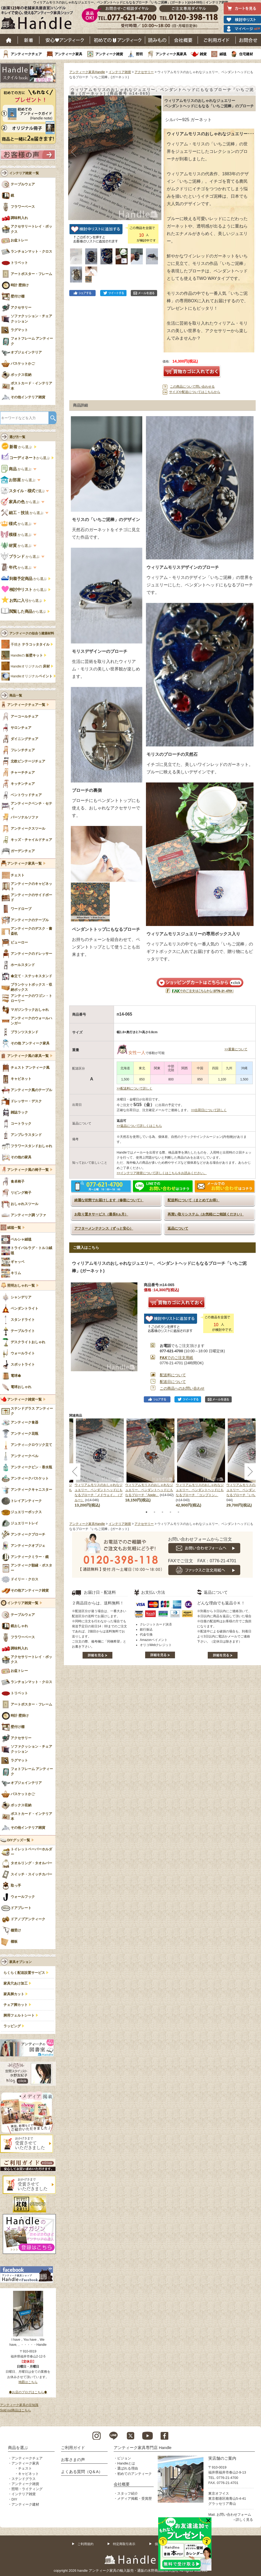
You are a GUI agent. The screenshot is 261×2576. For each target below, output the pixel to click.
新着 (28, 40)
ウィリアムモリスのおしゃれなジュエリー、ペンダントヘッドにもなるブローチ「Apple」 (149, 1490)
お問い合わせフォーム (234, 2515)
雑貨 (203, 54)
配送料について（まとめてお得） (193, 1200)
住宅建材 (246, 54)
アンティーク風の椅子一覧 (28, 1170)
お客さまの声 (73, 2459)
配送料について (173, 1375)
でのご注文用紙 (176, 1357)
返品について (178, 1228)
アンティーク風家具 (171, 54)
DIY (14, 2499)
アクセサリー (144, 72)
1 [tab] (146, 1512)
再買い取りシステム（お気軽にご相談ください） (206, 1214)
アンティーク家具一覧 (24, 863)
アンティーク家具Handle (87, 72)
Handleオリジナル (31, 676)
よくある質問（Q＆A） (82, 2471)
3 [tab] (162, 1512)
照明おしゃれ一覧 (21, 1285)
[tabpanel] (150, 1460)
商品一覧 (15, 695)
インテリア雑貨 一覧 (24, 173)
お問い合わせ (248, 40)
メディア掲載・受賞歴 (134, 2499)
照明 (139, 54)
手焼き (30, 644)
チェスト (25, 2468)
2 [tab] (154, 1512)
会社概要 (183, 40)
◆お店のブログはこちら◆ (28, 2392)
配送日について (173, 1382)
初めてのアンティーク (134, 2474)
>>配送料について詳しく (134, 1088)
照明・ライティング (27, 2489)
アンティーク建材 (25, 2504)
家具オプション (20, 1962)
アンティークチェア (26, 54)
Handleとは (126, 2463)
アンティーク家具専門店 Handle (143, 2447)
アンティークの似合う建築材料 (31, 633)
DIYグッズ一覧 (18, 1840)
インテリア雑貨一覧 (22, 1603)
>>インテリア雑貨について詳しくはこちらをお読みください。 (162, 1173)
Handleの (27, 655)
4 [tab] (170, 1512)
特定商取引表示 (124, 2544)
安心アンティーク (64, 40)
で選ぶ (23, 491)
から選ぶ (17, 446)
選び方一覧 (17, 437)
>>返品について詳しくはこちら (139, 1126)
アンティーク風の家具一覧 (28, 1056)
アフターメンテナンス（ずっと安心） (103, 1228)
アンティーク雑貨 (109, 54)
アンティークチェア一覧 (26, 705)
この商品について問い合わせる (192, 386)
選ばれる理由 (127, 2468)
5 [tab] (178, 1512)
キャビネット (28, 2474)
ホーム (9, 40)
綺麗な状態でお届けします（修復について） (109, 1200)
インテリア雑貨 (120, 72)
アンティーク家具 (68, 54)
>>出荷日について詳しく (209, 1110)
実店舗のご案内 (222, 2458)
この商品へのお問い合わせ (182, 1388)
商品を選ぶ (18, 2447)
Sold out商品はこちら (15, 2410)
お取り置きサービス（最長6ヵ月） (101, 1214)
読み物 (157, 40)
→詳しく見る (242, 2520)
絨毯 (222, 54)
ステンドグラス (23, 2479)
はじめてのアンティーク (117, 40)
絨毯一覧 (14, 1228)
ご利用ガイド (217, 40)
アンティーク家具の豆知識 (19, 2405)
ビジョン (124, 2458)
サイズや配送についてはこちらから (194, 392)
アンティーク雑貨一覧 (24, 1399)
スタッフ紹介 (127, 2493)
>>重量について (236, 1049)
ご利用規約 (85, 2544)
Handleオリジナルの (30, 666)
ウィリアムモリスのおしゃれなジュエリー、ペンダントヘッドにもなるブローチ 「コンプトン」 (200, 1490)
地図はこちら (28, 2382)
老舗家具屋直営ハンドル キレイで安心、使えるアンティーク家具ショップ (39, 19)
